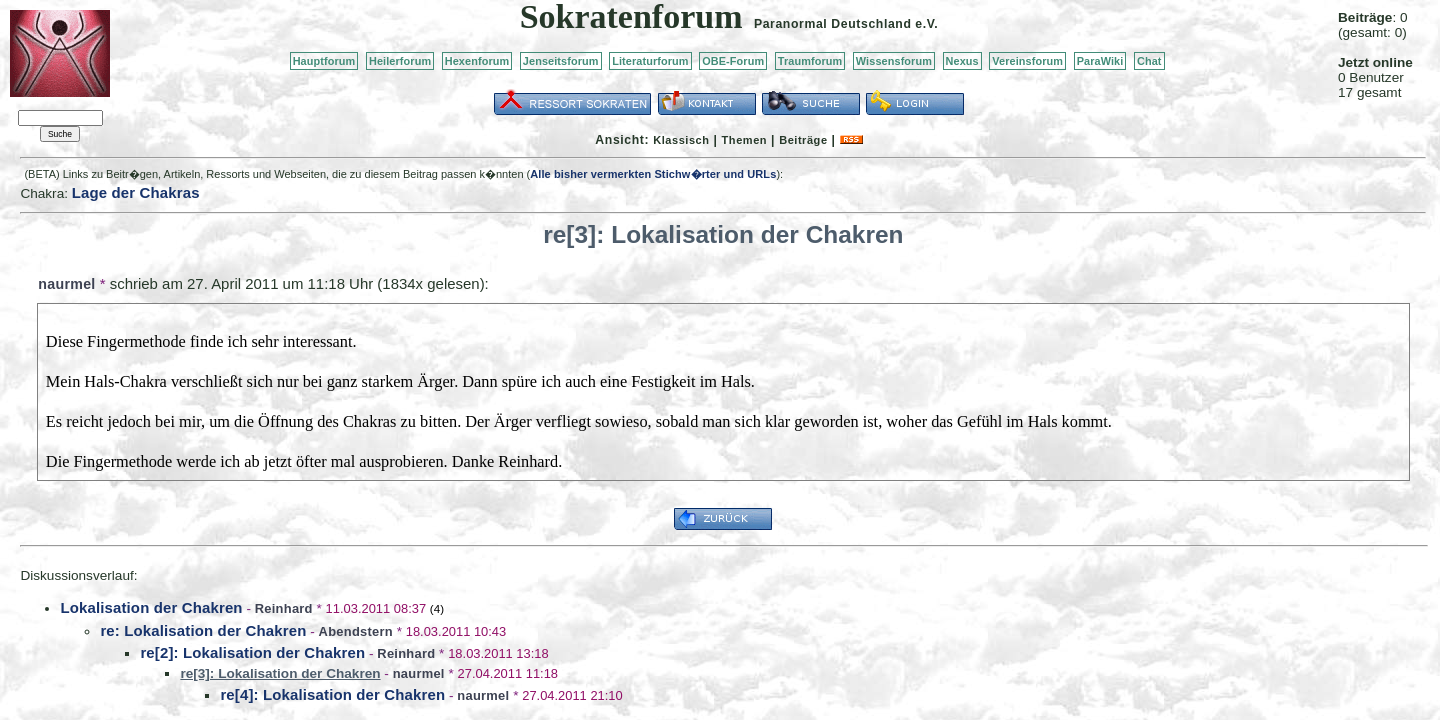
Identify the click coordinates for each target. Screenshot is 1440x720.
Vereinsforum (1027, 61)
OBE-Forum (733, 61)
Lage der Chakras (136, 192)
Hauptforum (324, 61)
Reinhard (284, 608)
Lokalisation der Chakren (151, 607)
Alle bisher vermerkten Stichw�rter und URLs (653, 174)
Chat (1149, 61)
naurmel (66, 284)
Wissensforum (894, 61)
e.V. (926, 24)
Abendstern (356, 631)
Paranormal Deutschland (833, 24)
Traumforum (810, 61)
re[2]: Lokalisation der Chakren (252, 652)
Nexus (962, 61)
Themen (744, 140)
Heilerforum (400, 61)
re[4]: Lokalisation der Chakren (332, 694)
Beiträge (803, 140)
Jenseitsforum (561, 61)
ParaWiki (1100, 61)
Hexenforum (477, 61)
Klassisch (681, 140)
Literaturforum (650, 61)
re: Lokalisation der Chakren (203, 630)
